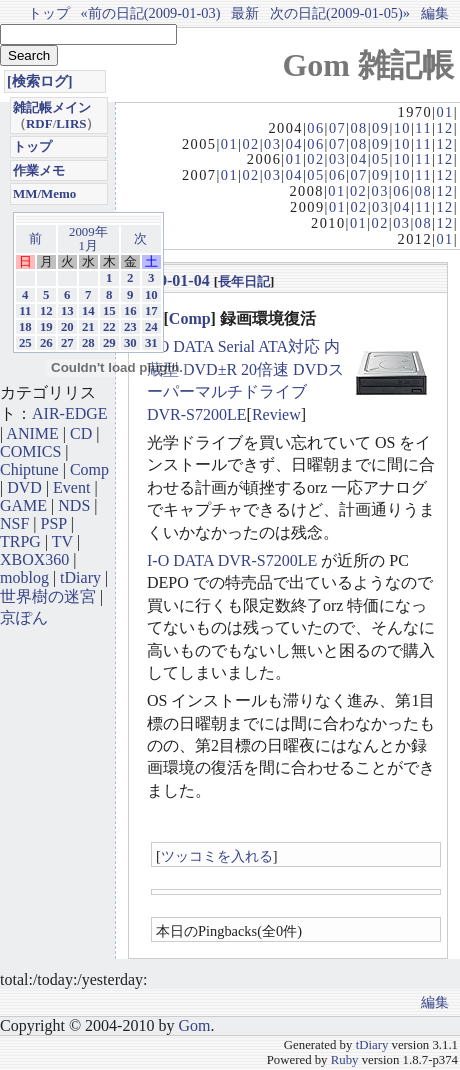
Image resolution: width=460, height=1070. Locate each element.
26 (46, 343)
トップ (49, 13)
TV (62, 541)
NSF (14, 523)
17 (151, 311)
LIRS (71, 123)
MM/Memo (44, 193)
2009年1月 (88, 239)
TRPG (20, 541)
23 (130, 327)
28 (88, 343)
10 (402, 128)
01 (444, 112)
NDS (74, 505)
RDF (39, 123)
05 (380, 159)
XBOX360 (34, 559)
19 (46, 327)
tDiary (80, 577)
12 (444, 128)
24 (151, 327)
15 (109, 311)
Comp (190, 318)
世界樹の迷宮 (48, 596)
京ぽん (24, 617)
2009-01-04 (172, 280)
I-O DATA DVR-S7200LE (232, 560)
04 (294, 144)
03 (272, 144)
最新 (245, 13)
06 (315, 128)
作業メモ (39, 170)
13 (67, 311)
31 (151, 343)
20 (67, 327)
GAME (23, 505)
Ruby (345, 1060)
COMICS (30, 451)
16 (130, 311)
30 (130, 343)
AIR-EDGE (70, 413)
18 (25, 327)
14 (88, 311)
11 (423, 128)
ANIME (32, 433)
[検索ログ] (40, 81)
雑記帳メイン (52, 107)
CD (81, 433)
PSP (54, 523)
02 (250, 144)
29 (109, 343)
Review (276, 414)
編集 (435, 13)
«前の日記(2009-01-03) (151, 13)
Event (71, 487)
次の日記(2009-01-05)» (340, 13)
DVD (24, 487)
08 (358, 128)
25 (25, 343)
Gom (194, 1025)
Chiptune (29, 469)
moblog (24, 577)
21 (88, 327)
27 (67, 343)
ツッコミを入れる (217, 856)
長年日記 (244, 281)
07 (337, 128)
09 (380, 128)
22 (109, 327)
